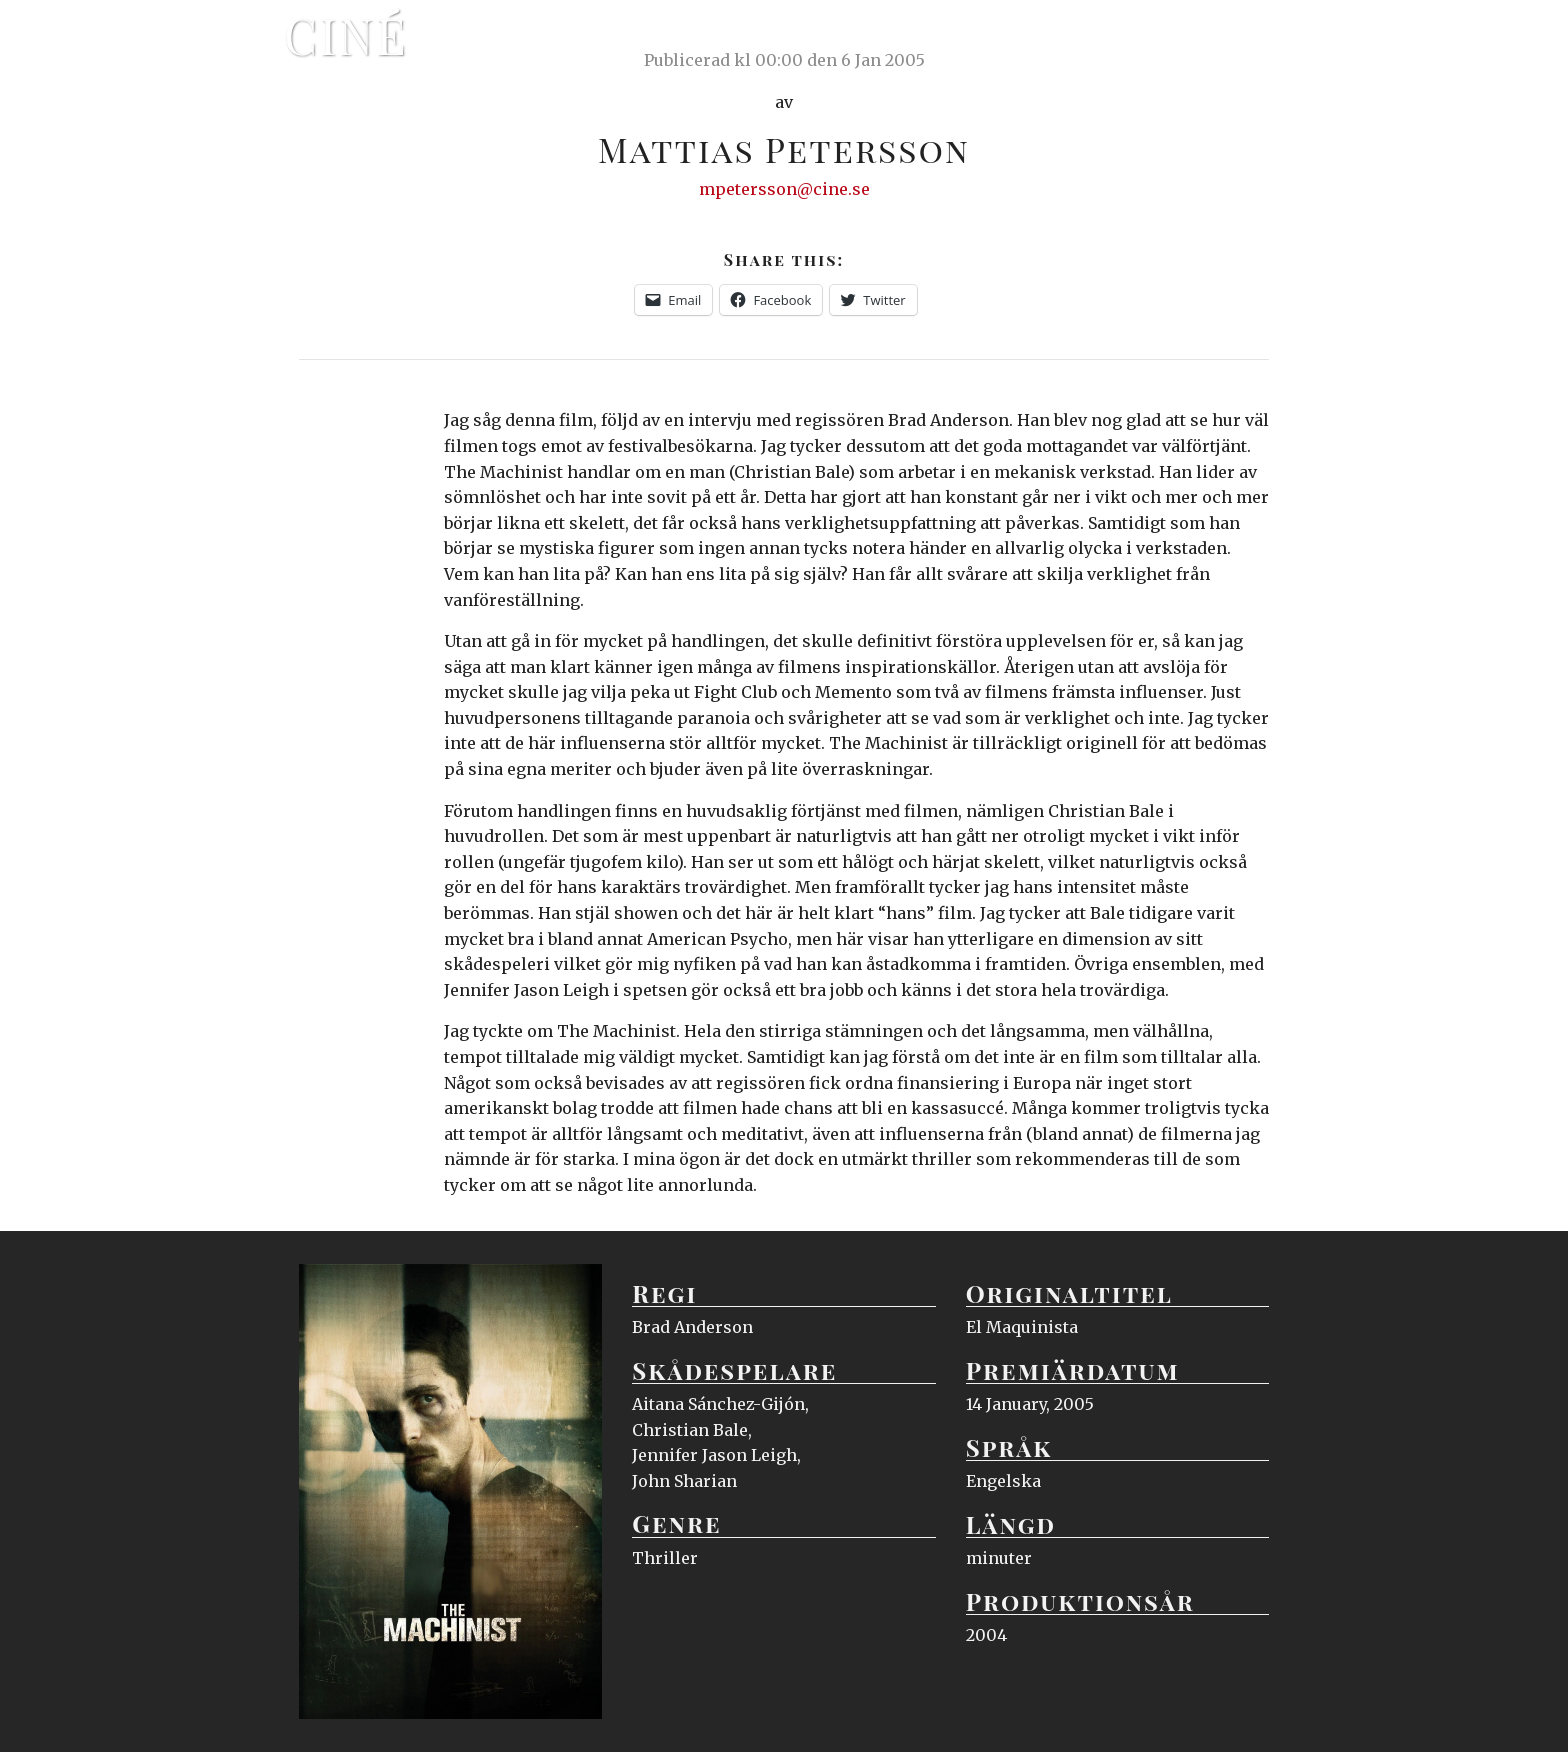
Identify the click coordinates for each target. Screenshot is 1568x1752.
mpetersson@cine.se (784, 189)
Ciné (346, 35)
